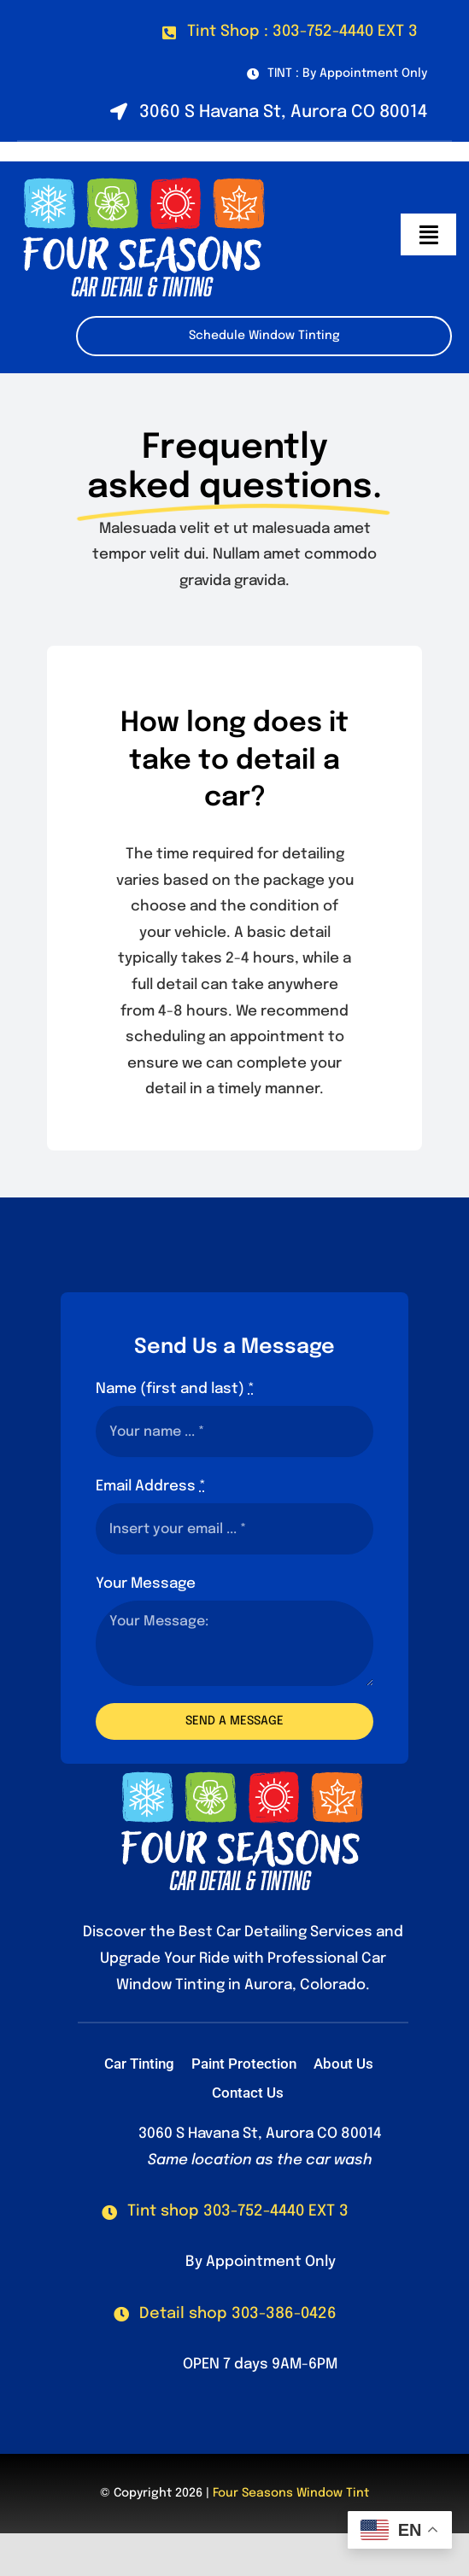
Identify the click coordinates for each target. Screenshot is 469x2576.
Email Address (151, 1486)
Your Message (146, 1584)
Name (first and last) (175, 1389)
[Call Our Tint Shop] (225, 2211)
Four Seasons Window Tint (291, 2493)
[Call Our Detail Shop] (225, 2314)
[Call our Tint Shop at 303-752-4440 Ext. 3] (290, 32)
